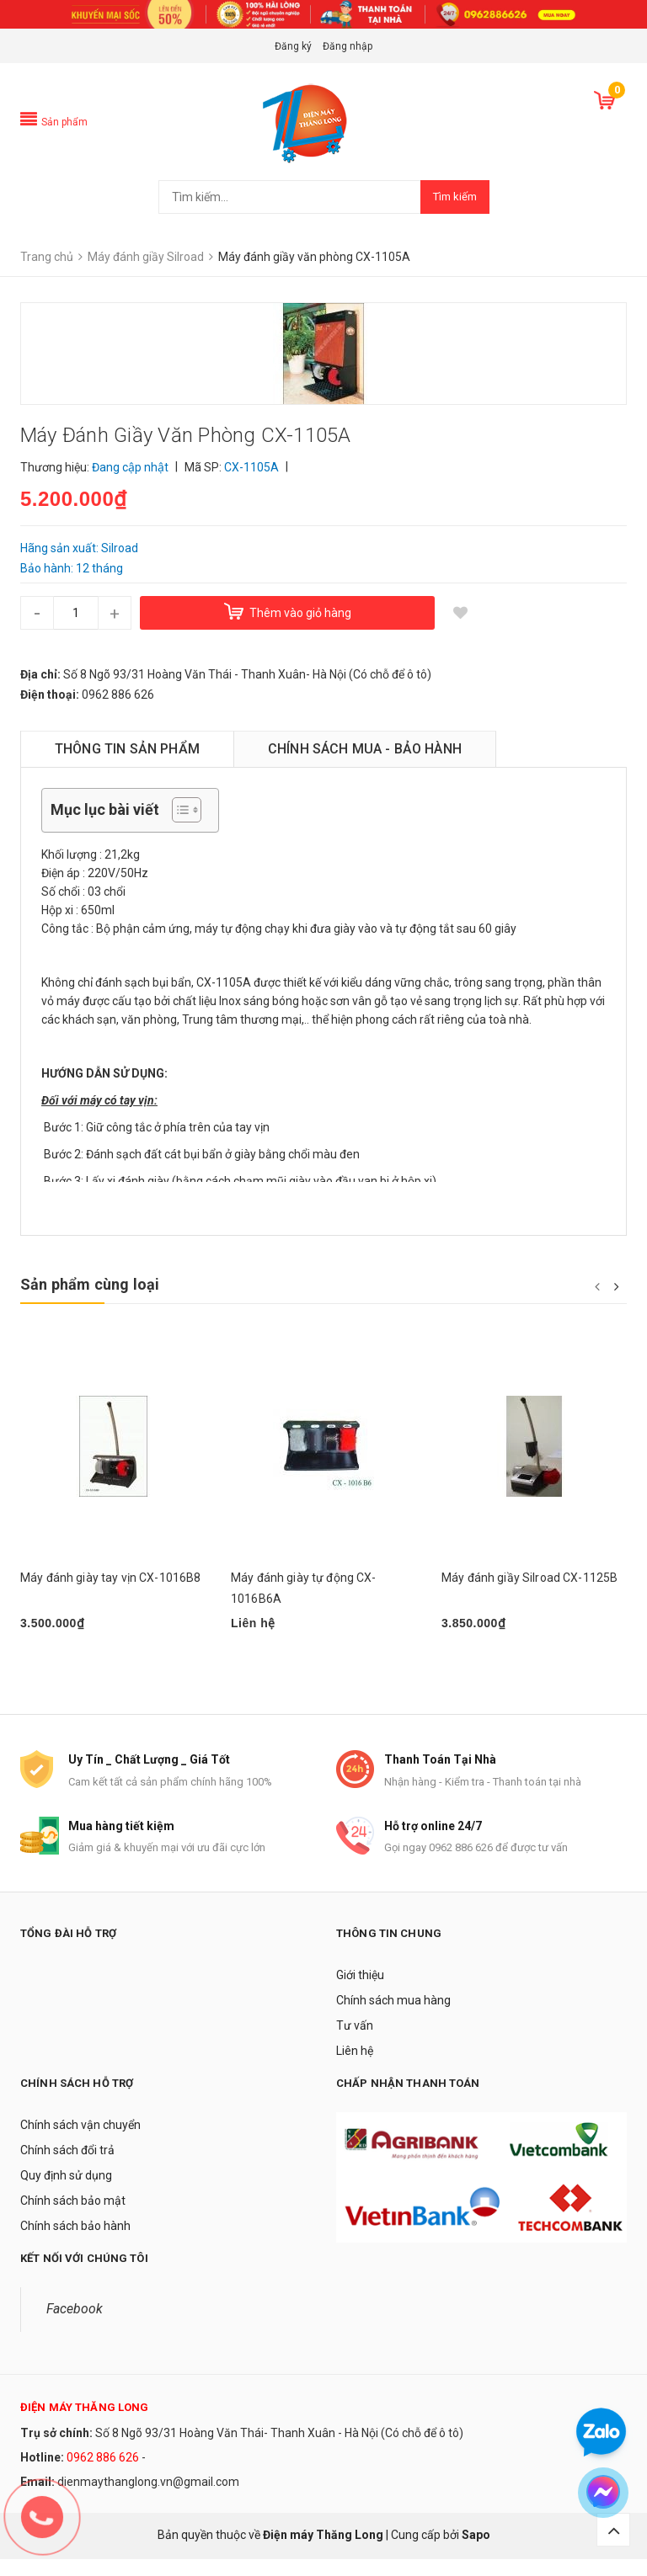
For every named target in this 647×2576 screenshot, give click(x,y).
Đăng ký (293, 46)
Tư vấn (354, 2042)
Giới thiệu (360, 1992)
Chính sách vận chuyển (80, 2141)
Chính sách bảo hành (75, 2242)
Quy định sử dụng (66, 2192)
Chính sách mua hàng (393, 2017)
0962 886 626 (103, 2474)
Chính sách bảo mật (73, 2217)
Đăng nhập (347, 46)
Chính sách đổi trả (67, 2167)
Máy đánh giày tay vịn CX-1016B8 (110, 1577)
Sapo (476, 2551)
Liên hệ (354, 2067)
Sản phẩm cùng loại (89, 1284)
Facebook (74, 2326)
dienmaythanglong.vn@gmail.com (148, 2498)
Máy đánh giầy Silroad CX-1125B (529, 1577)
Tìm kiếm (455, 196)
